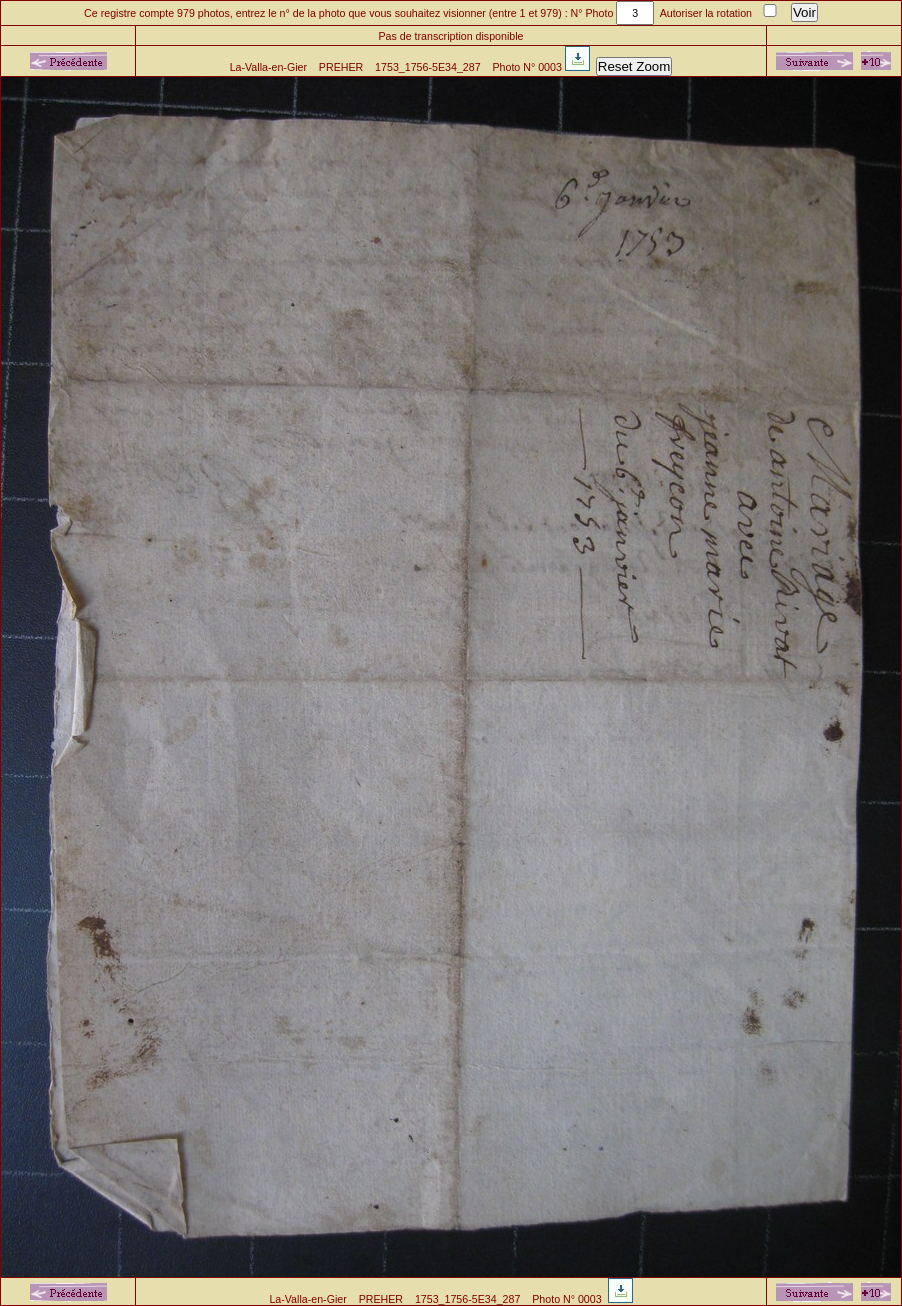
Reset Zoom (634, 66)
